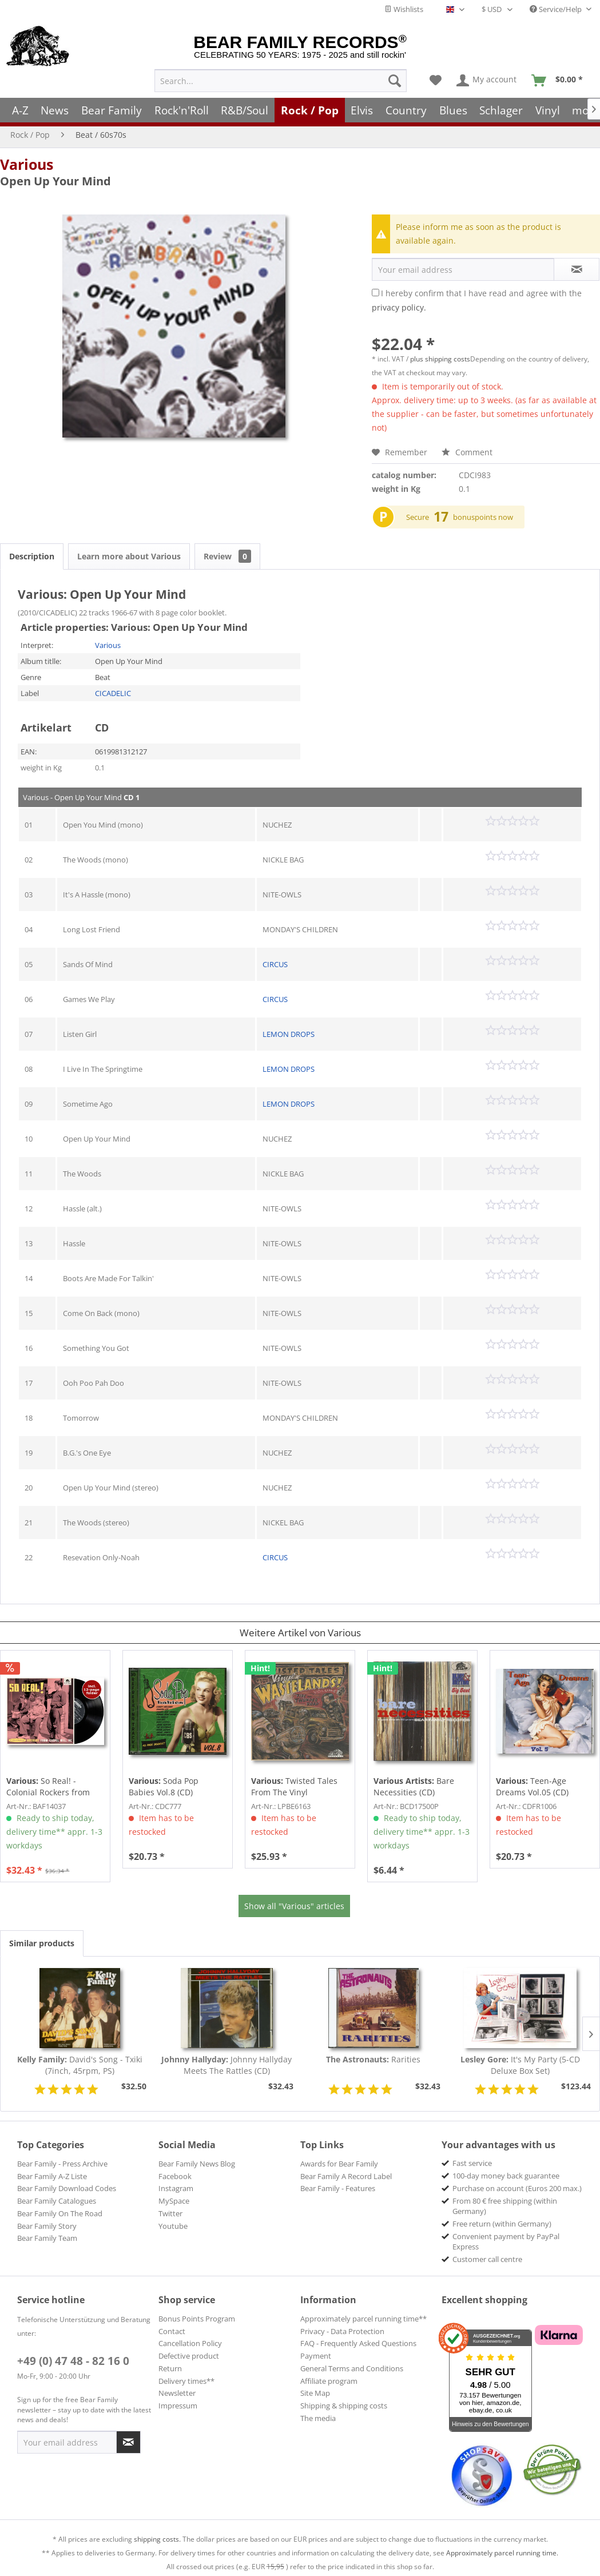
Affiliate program (328, 2381)
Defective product (188, 2356)
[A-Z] (20, 110)
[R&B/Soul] (244, 110)
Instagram (175, 2188)
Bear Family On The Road (59, 2213)
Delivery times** (186, 2381)
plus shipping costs (440, 359)
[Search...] (280, 80)
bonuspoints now (483, 517)
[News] (55, 110)
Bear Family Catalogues (56, 2201)
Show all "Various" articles (294, 1906)
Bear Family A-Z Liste (52, 2176)
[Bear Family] (111, 110)
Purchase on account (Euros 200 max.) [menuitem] (517, 2188)
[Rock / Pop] (310, 110)
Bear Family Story (47, 2226)
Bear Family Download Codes (66, 2188)
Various (26, 164)
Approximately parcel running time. (502, 2553)
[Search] (395, 80)
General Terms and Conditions (351, 2368)
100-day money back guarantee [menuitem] (505, 2175)
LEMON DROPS (289, 1034)
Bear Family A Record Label (346, 2176)
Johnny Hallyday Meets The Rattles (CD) (226, 2065)
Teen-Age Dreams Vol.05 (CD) (532, 1786)
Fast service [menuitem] (472, 2163)
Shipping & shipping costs (343, 2405)
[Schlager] (501, 110)
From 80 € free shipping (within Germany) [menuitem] (504, 2206)
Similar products (41, 1943)
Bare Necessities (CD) (413, 1786)
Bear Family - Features (337, 2188)
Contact (171, 2331)
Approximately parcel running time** (363, 2318)
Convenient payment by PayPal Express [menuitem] (505, 2241)
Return (170, 2368)
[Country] (406, 110)
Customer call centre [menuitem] (487, 2259)
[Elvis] (362, 110)
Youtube (173, 2226)
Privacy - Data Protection (342, 2331)
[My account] (487, 80)
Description (31, 556)
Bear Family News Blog (196, 2163)
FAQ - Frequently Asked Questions (358, 2343)
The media (318, 2418)
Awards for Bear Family (339, 2163)
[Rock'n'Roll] (181, 110)
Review (227, 556)
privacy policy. (399, 307)
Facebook (175, 2176)
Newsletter (177, 2393)
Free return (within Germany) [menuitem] (501, 2224)
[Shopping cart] (561, 80)
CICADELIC (113, 693)
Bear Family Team (47, 2238)
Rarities (373, 2059)
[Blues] (453, 110)
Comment (467, 452)
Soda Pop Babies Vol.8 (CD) (163, 1786)
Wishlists (403, 9)
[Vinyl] (547, 110)
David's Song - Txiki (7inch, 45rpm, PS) (79, 2065)
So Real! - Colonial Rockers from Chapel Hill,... (48, 1786)
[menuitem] (280, 80)
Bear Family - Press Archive (62, 2163)
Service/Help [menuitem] (556, 9)
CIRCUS (275, 964)
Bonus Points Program (196, 2318)
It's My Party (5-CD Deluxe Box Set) (520, 2065)
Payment (315, 2356)
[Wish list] (435, 80)
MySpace (173, 2201)
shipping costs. (157, 2539)
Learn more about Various (129, 556)
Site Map (315, 2393)
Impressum (177, 2405)
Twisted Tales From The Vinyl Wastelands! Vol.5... (294, 1786)
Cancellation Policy (190, 2343)
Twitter (170, 2213)
